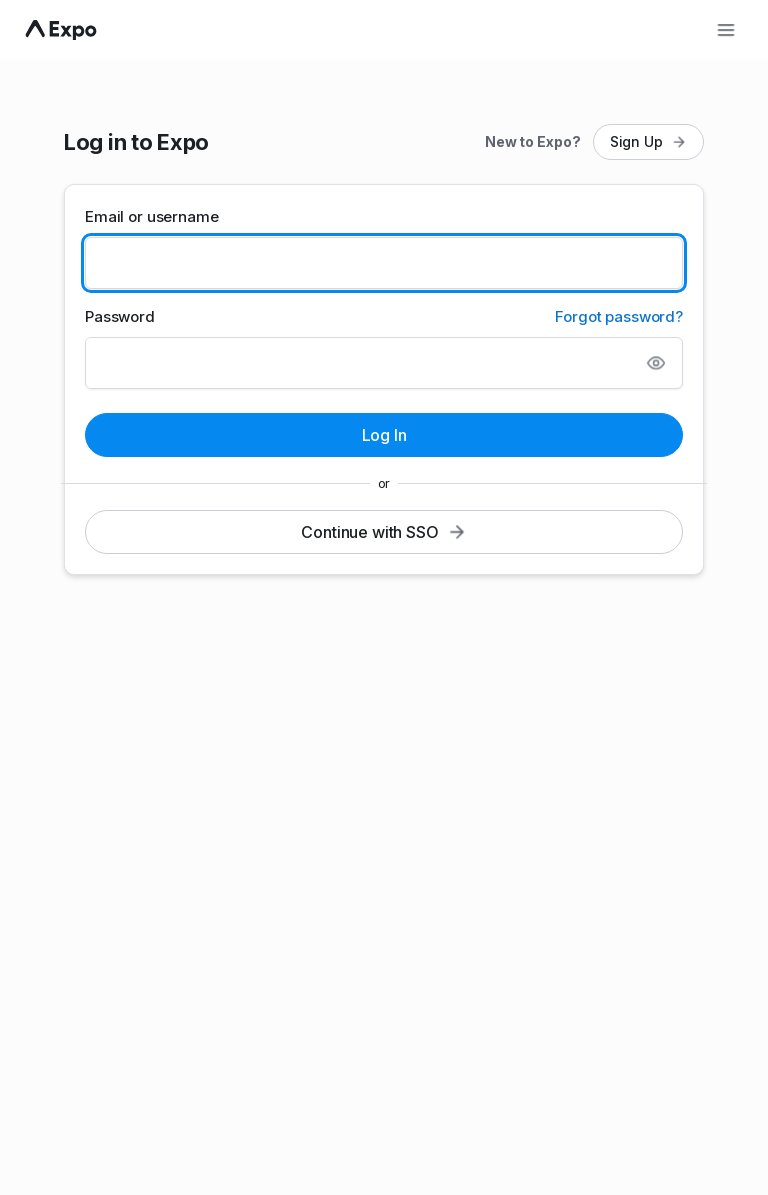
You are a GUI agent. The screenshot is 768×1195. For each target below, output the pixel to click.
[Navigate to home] (61, 30)
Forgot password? (619, 316)
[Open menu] (726, 30)
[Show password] (656, 363)
